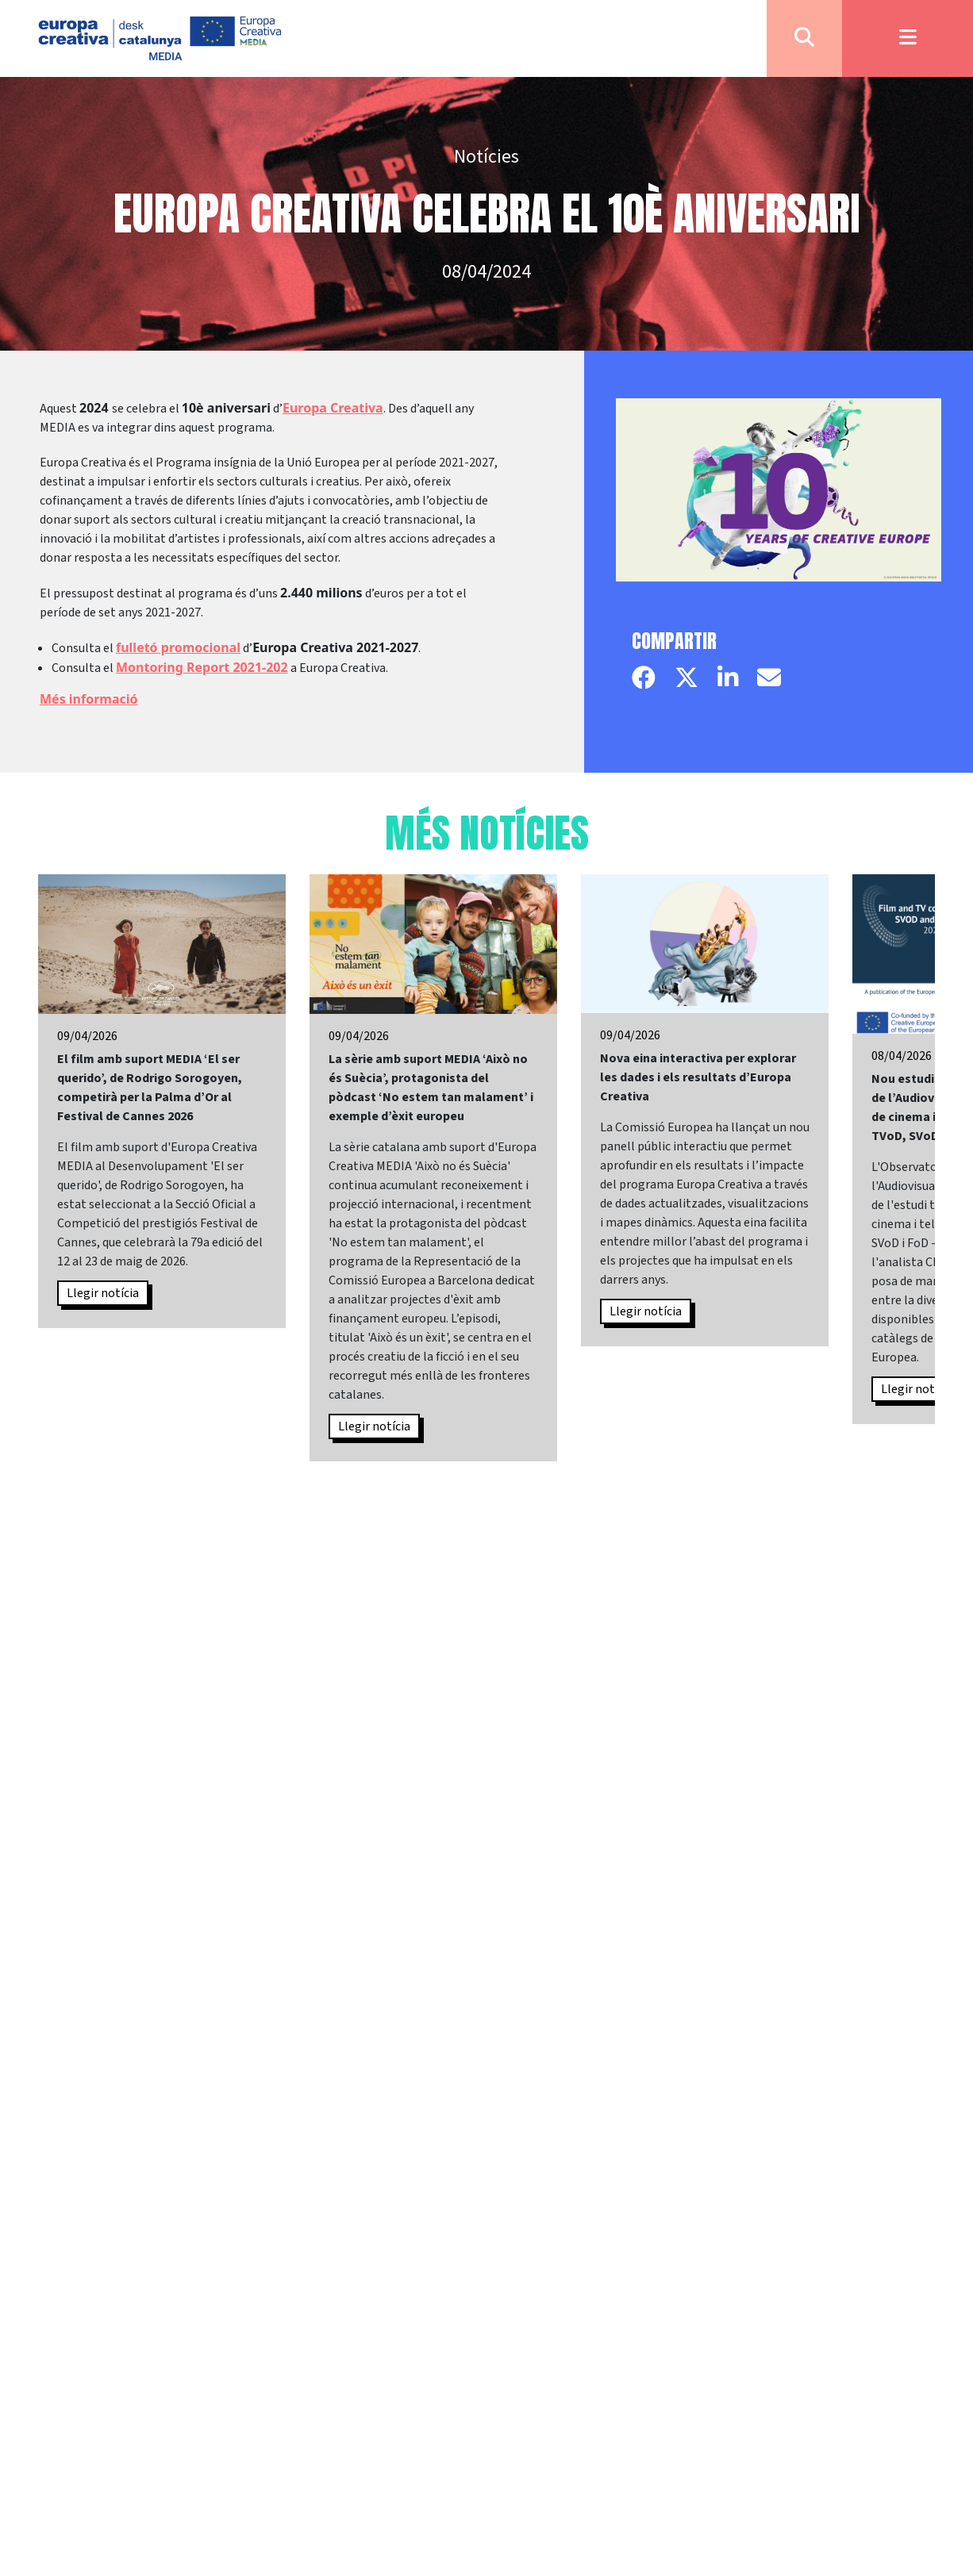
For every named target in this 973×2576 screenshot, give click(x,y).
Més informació (89, 699)
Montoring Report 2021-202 (202, 667)
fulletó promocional (178, 647)
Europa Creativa (333, 408)
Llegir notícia (103, 1293)
